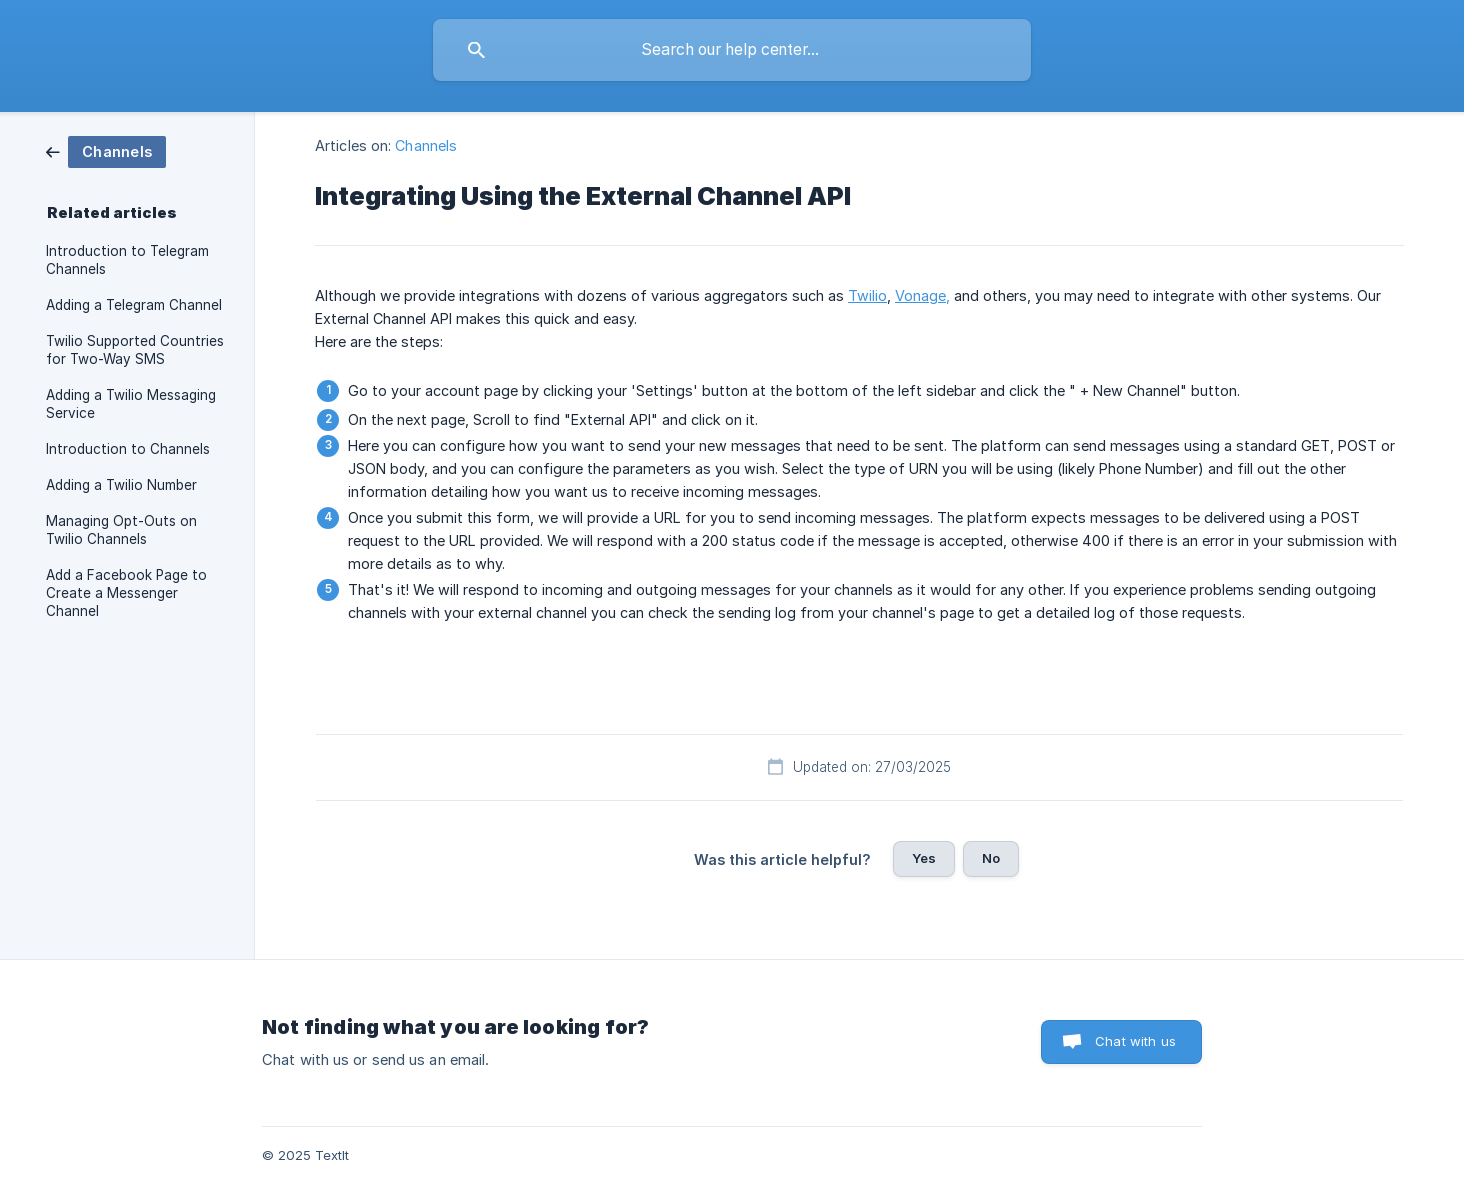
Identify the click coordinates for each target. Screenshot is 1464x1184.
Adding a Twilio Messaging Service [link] (131, 404)
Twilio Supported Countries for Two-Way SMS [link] (135, 350)
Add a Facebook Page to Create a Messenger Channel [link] (126, 593)
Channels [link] (426, 145)
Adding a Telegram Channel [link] (134, 305)
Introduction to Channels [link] (128, 449)
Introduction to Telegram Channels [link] (127, 260)
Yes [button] (924, 858)
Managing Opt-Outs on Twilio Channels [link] (121, 530)
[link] (106, 150)
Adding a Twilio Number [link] (121, 485)
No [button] (991, 858)
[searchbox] (732, 50)
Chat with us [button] (1135, 1041)
